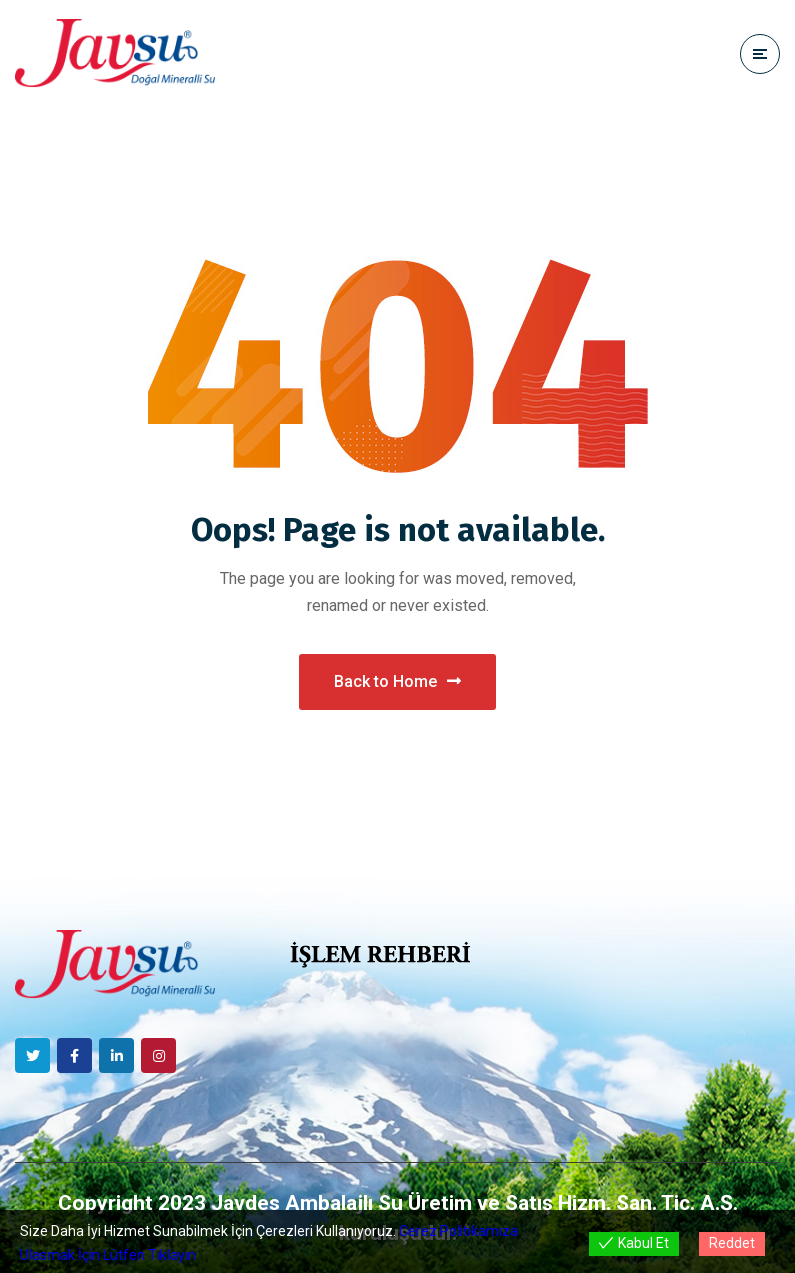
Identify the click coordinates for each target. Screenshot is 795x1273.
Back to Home (397, 681)
